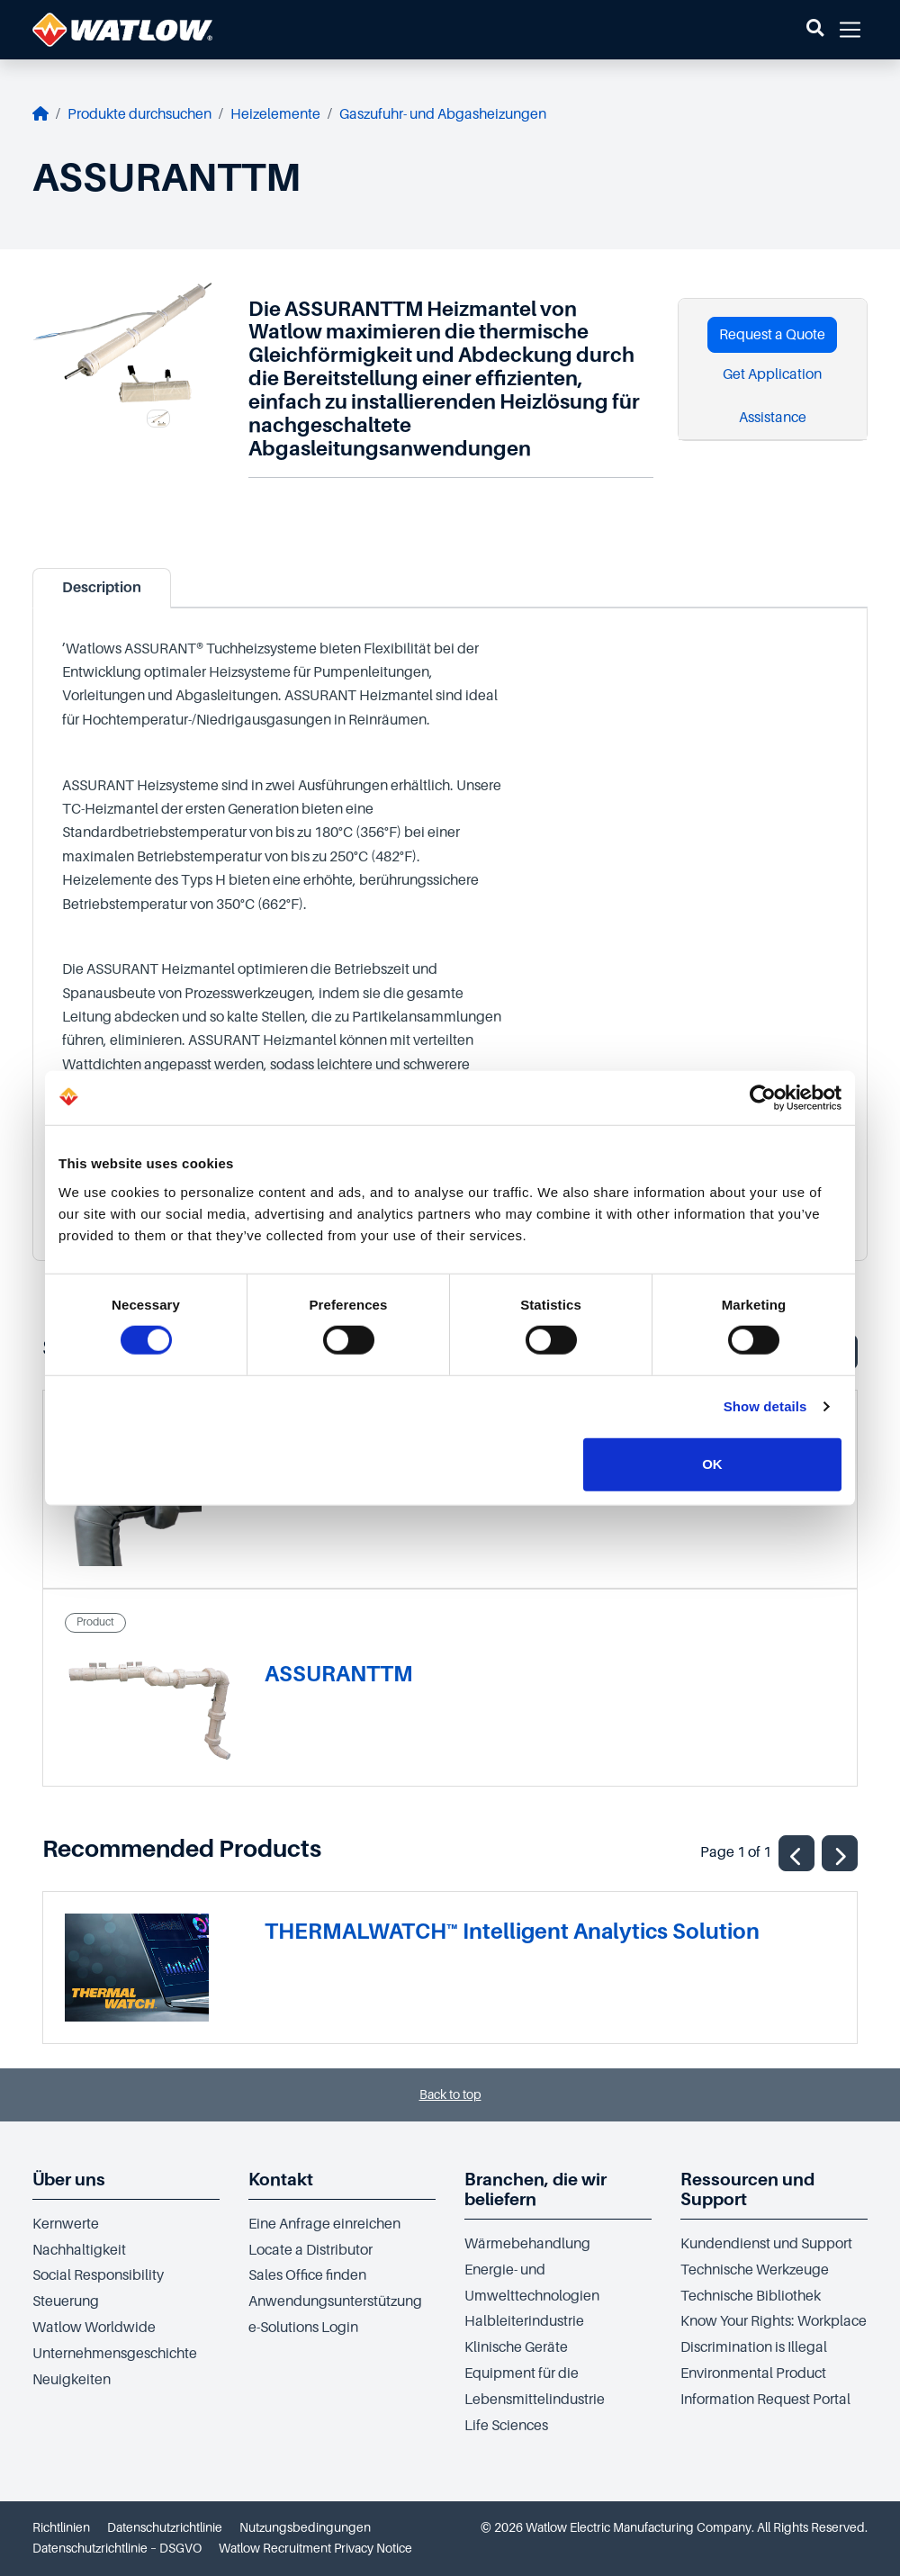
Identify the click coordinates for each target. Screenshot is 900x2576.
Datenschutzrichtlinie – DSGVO (117, 2548)
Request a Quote (772, 335)
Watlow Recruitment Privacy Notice (315, 2548)
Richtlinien (61, 2527)
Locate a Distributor (310, 2250)
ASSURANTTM (339, 1674)
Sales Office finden (307, 2275)
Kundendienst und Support (766, 2244)
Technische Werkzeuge (754, 2270)
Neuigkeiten (71, 2380)
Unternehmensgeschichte (114, 2354)
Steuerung (65, 2301)
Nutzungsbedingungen (305, 2527)
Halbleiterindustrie (524, 2321)
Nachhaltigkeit (79, 2250)
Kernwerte (65, 2224)
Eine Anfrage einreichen (324, 2224)
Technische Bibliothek (750, 2296)
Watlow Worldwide (94, 2327)
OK (712, 1464)
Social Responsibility (98, 2275)
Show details (765, 1406)
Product (95, 1622)
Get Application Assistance (772, 396)
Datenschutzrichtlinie (164, 2527)
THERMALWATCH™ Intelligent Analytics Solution (512, 1931)
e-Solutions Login (303, 2327)
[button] (815, 30)
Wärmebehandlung (527, 2244)
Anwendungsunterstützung (335, 2301)
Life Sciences (506, 2426)
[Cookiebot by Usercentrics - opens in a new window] (763, 1098)
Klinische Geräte (516, 2347)
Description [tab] (101, 588)
